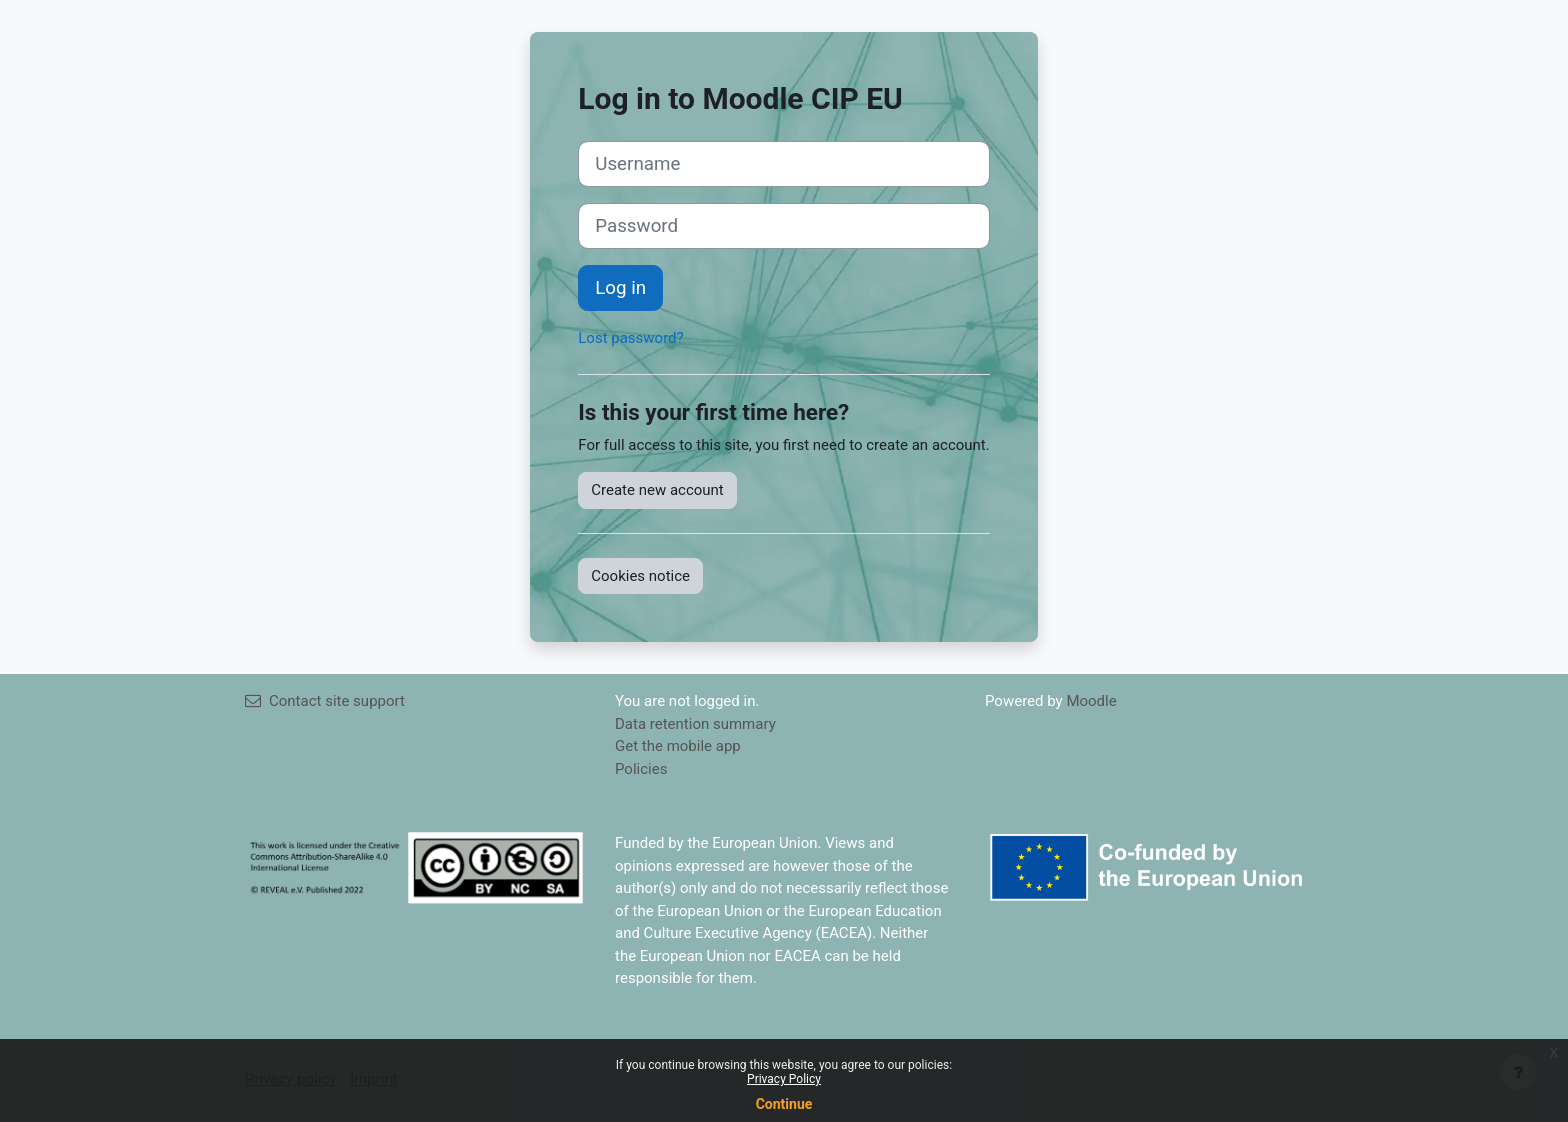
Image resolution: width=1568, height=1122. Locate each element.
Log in (620, 288)
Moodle (1091, 701)
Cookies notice (640, 576)
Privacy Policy (784, 1079)
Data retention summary (695, 724)
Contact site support (325, 701)
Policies (641, 769)
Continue (784, 1104)
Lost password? (630, 338)
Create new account (657, 490)
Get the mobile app (678, 746)
